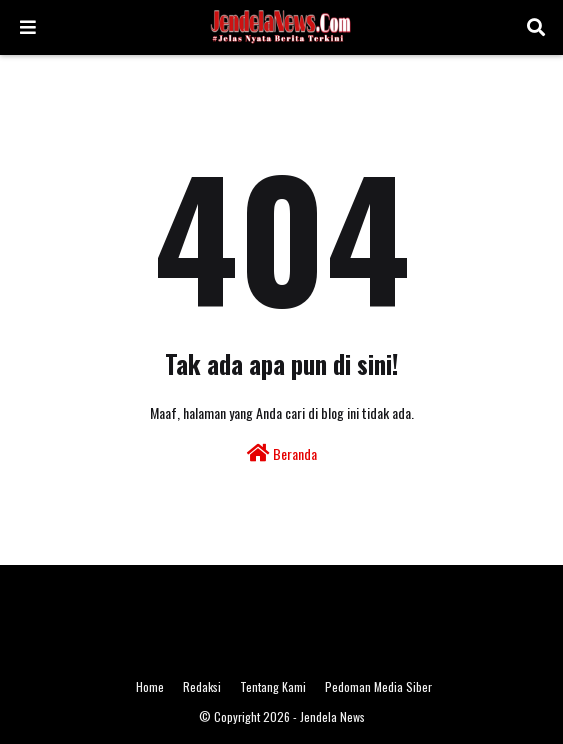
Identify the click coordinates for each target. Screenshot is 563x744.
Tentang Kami (273, 686)
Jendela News (332, 716)
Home (150, 686)
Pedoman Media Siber (378, 686)
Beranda (282, 453)
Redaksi (202, 686)
